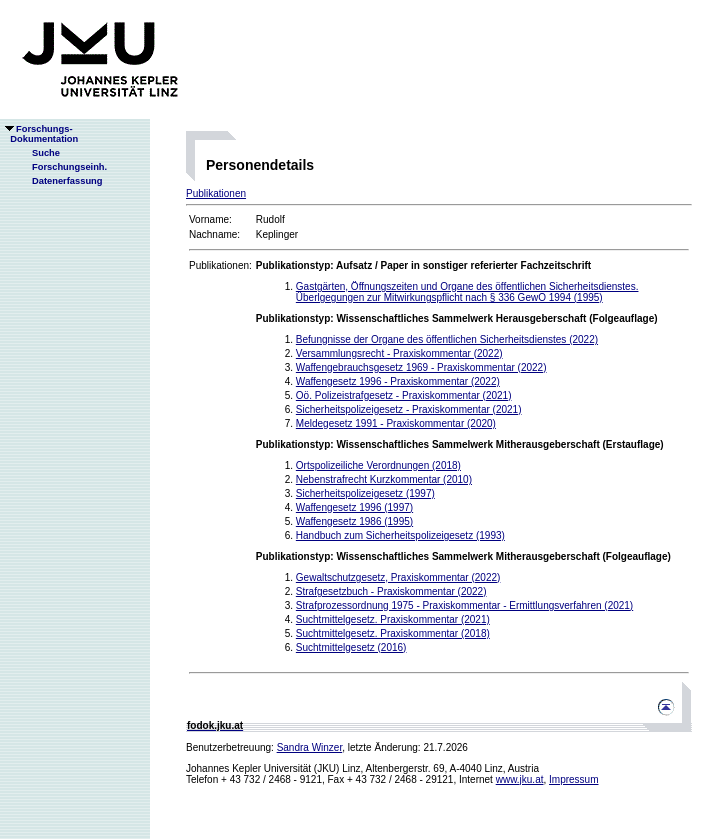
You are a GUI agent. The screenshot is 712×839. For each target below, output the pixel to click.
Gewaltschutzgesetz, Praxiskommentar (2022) (398, 577)
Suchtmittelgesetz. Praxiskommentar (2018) (393, 633)
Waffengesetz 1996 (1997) (354, 507)
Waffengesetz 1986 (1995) (354, 521)
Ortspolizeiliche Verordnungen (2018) (378, 465)
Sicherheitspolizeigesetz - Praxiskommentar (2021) (409, 409)
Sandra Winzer (310, 747)
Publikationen (216, 193)
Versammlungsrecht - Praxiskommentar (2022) (399, 353)
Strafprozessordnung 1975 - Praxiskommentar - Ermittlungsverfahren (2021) (464, 605)
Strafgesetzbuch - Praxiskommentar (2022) (391, 591)
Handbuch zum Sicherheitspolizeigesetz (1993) (400, 535)
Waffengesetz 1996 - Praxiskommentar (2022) (398, 381)
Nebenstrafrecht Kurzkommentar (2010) (384, 479)
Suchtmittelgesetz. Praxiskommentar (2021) (393, 619)
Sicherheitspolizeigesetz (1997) (365, 493)
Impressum (573, 779)
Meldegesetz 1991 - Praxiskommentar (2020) (396, 423)
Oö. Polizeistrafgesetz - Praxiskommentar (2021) (404, 395)
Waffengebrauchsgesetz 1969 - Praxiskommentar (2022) (421, 367)
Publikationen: (220, 265)
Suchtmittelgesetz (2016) (351, 647)
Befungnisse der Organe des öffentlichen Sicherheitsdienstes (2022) (447, 339)
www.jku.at (520, 779)
